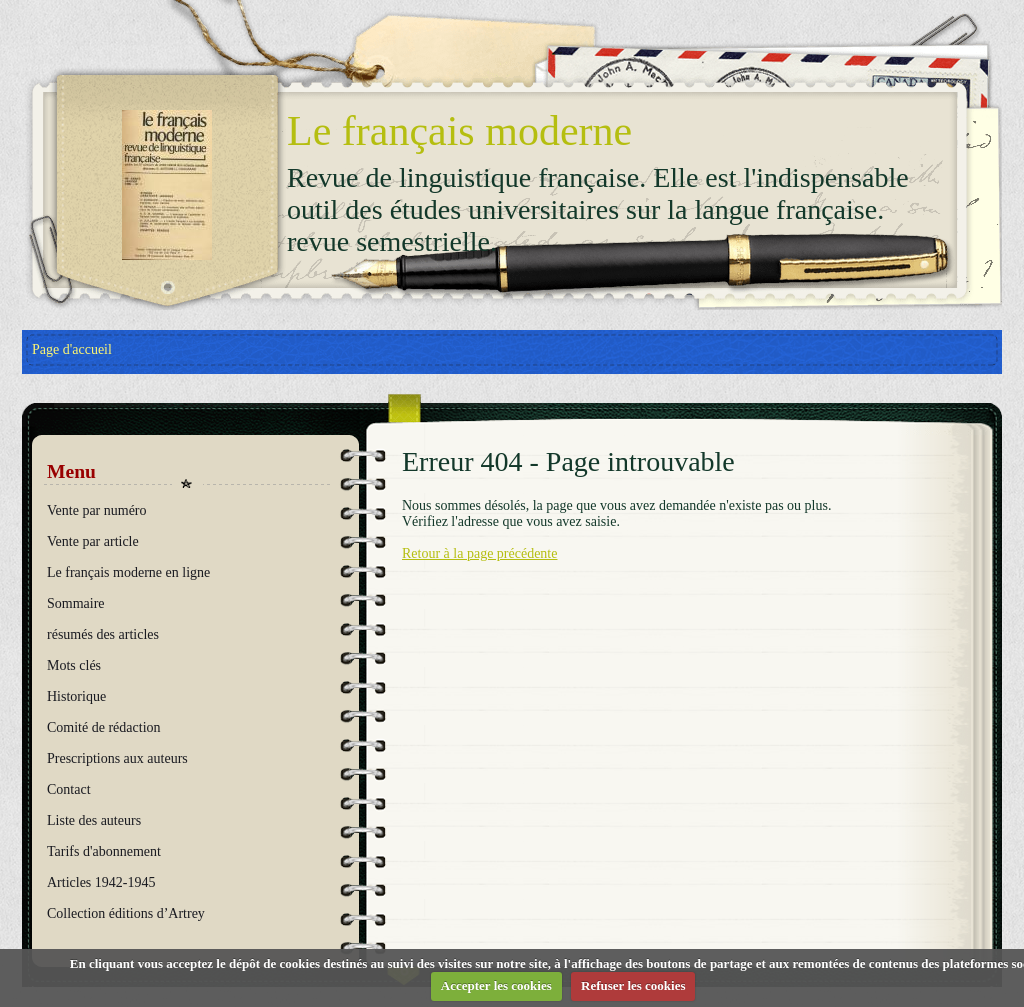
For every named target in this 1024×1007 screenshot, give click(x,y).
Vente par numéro (97, 510)
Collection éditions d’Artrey (126, 913)
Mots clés (74, 665)
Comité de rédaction (104, 727)
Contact (69, 789)
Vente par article (93, 541)
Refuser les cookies (633, 985)
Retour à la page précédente (479, 553)
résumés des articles (103, 634)
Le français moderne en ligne (128, 572)
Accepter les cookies (496, 985)
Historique (76, 696)
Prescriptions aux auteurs (117, 758)
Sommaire (76, 603)
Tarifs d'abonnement (104, 851)
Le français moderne (459, 131)
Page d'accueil (72, 349)
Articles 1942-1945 (101, 882)
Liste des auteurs (94, 820)
